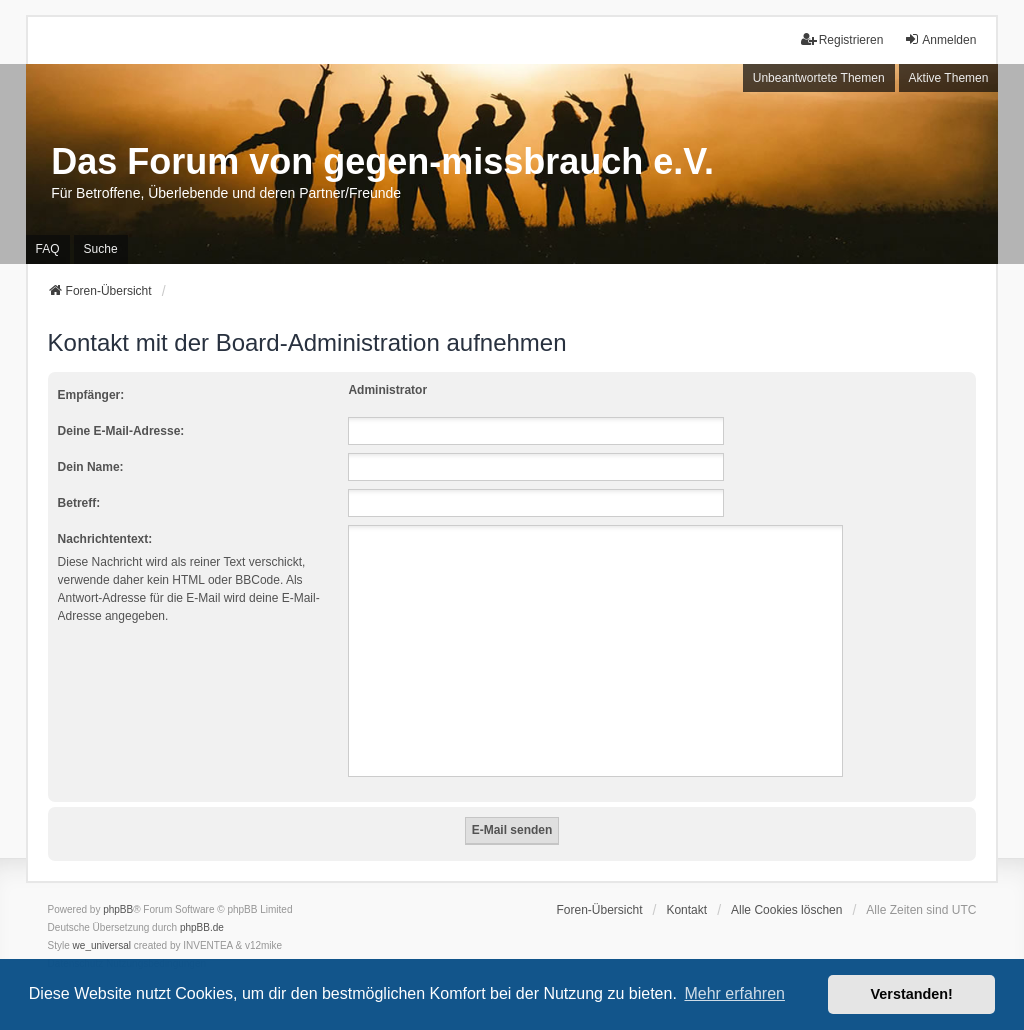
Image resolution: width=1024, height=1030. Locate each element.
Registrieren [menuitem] (842, 39)
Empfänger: (91, 395)
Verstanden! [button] (912, 994)
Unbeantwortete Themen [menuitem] (819, 78)
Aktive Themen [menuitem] (949, 78)
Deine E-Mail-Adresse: (121, 431)
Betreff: (79, 503)
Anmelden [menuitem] (940, 39)
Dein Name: (91, 467)
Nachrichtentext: (105, 539)
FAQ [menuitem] (48, 249)
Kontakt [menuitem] (686, 910)
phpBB (118, 909)
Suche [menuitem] (101, 249)
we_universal (102, 945)
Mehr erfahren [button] (734, 993)
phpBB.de (202, 927)
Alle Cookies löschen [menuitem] (786, 910)
